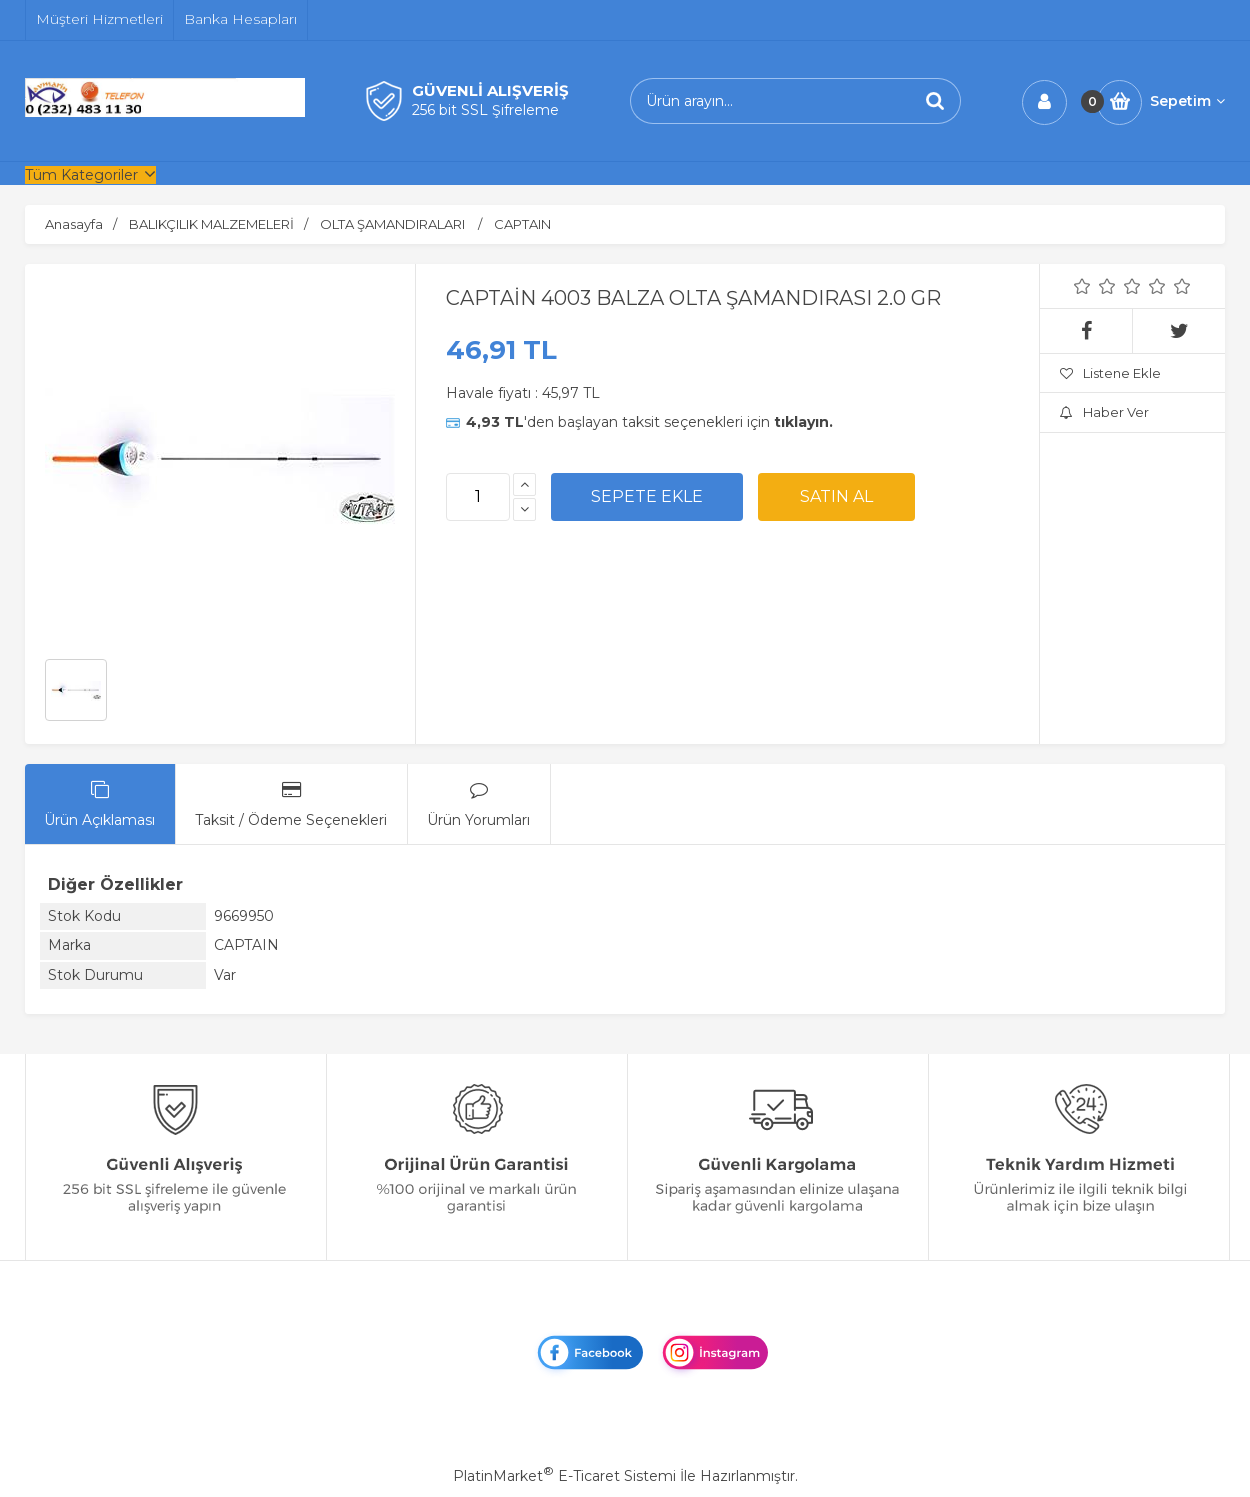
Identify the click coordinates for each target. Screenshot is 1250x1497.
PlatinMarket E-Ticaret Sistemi (564, 1476)
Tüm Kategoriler (81, 175)
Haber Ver (1104, 412)
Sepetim (1187, 101)
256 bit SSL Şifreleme (485, 110)
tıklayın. (803, 422)
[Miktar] (478, 497)
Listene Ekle (1110, 373)
